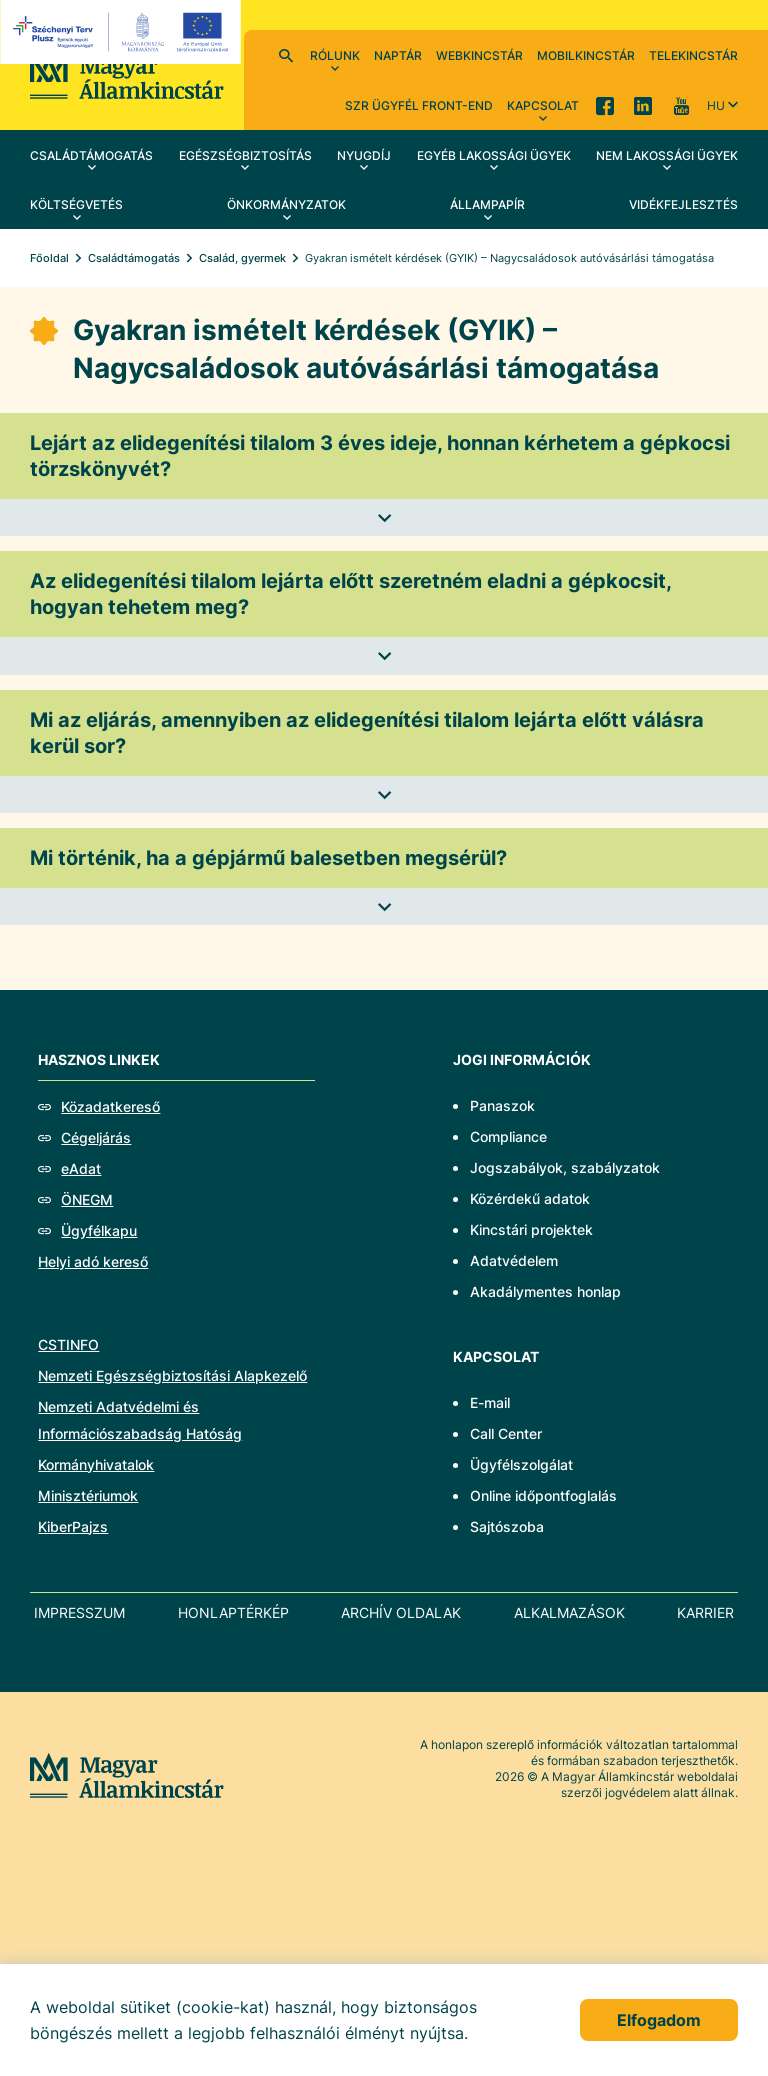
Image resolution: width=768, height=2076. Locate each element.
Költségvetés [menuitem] (76, 204)
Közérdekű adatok (530, 1198)
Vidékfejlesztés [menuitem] (683, 204)
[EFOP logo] (123, 32)
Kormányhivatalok (96, 1464)
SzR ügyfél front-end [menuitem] (419, 105)
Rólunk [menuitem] (335, 55)
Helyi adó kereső (93, 1261)
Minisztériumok (88, 1495)
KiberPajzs (73, 1526)
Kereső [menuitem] (286, 55)
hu (716, 105)
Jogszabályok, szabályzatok (565, 1167)
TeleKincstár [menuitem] (693, 55)
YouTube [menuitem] (681, 105)
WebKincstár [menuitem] (479, 55)
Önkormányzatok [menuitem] (286, 204)
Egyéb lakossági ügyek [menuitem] (494, 155)
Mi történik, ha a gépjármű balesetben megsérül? (268, 858)
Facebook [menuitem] (605, 105)
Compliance (508, 1136)
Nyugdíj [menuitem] (364, 155)
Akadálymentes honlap (545, 1291)
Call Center (506, 1433)
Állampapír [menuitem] (487, 204)
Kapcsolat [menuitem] (543, 105)
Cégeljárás (96, 1137)
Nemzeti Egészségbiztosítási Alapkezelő (172, 1375)
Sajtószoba (507, 1526)
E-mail (490, 1402)
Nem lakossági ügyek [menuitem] (667, 155)
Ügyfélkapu (99, 1230)
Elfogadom (659, 2020)
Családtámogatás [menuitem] (91, 155)
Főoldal (49, 258)
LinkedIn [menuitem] (643, 105)
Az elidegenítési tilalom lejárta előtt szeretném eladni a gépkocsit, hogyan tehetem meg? (351, 594)
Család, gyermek (242, 258)
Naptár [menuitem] (398, 55)
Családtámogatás (134, 258)
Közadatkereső (110, 1106)
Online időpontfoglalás (543, 1495)
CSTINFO (68, 1344)
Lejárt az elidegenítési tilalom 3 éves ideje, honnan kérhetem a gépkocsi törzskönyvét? (380, 456)
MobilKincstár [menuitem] (586, 55)
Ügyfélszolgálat (521, 1464)
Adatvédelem (514, 1260)
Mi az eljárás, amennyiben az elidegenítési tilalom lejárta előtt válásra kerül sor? (367, 733)
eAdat (81, 1168)
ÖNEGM (87, 1199)
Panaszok (502, 1105)
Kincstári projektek (531, 1229)
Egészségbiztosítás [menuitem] (245, 155)
